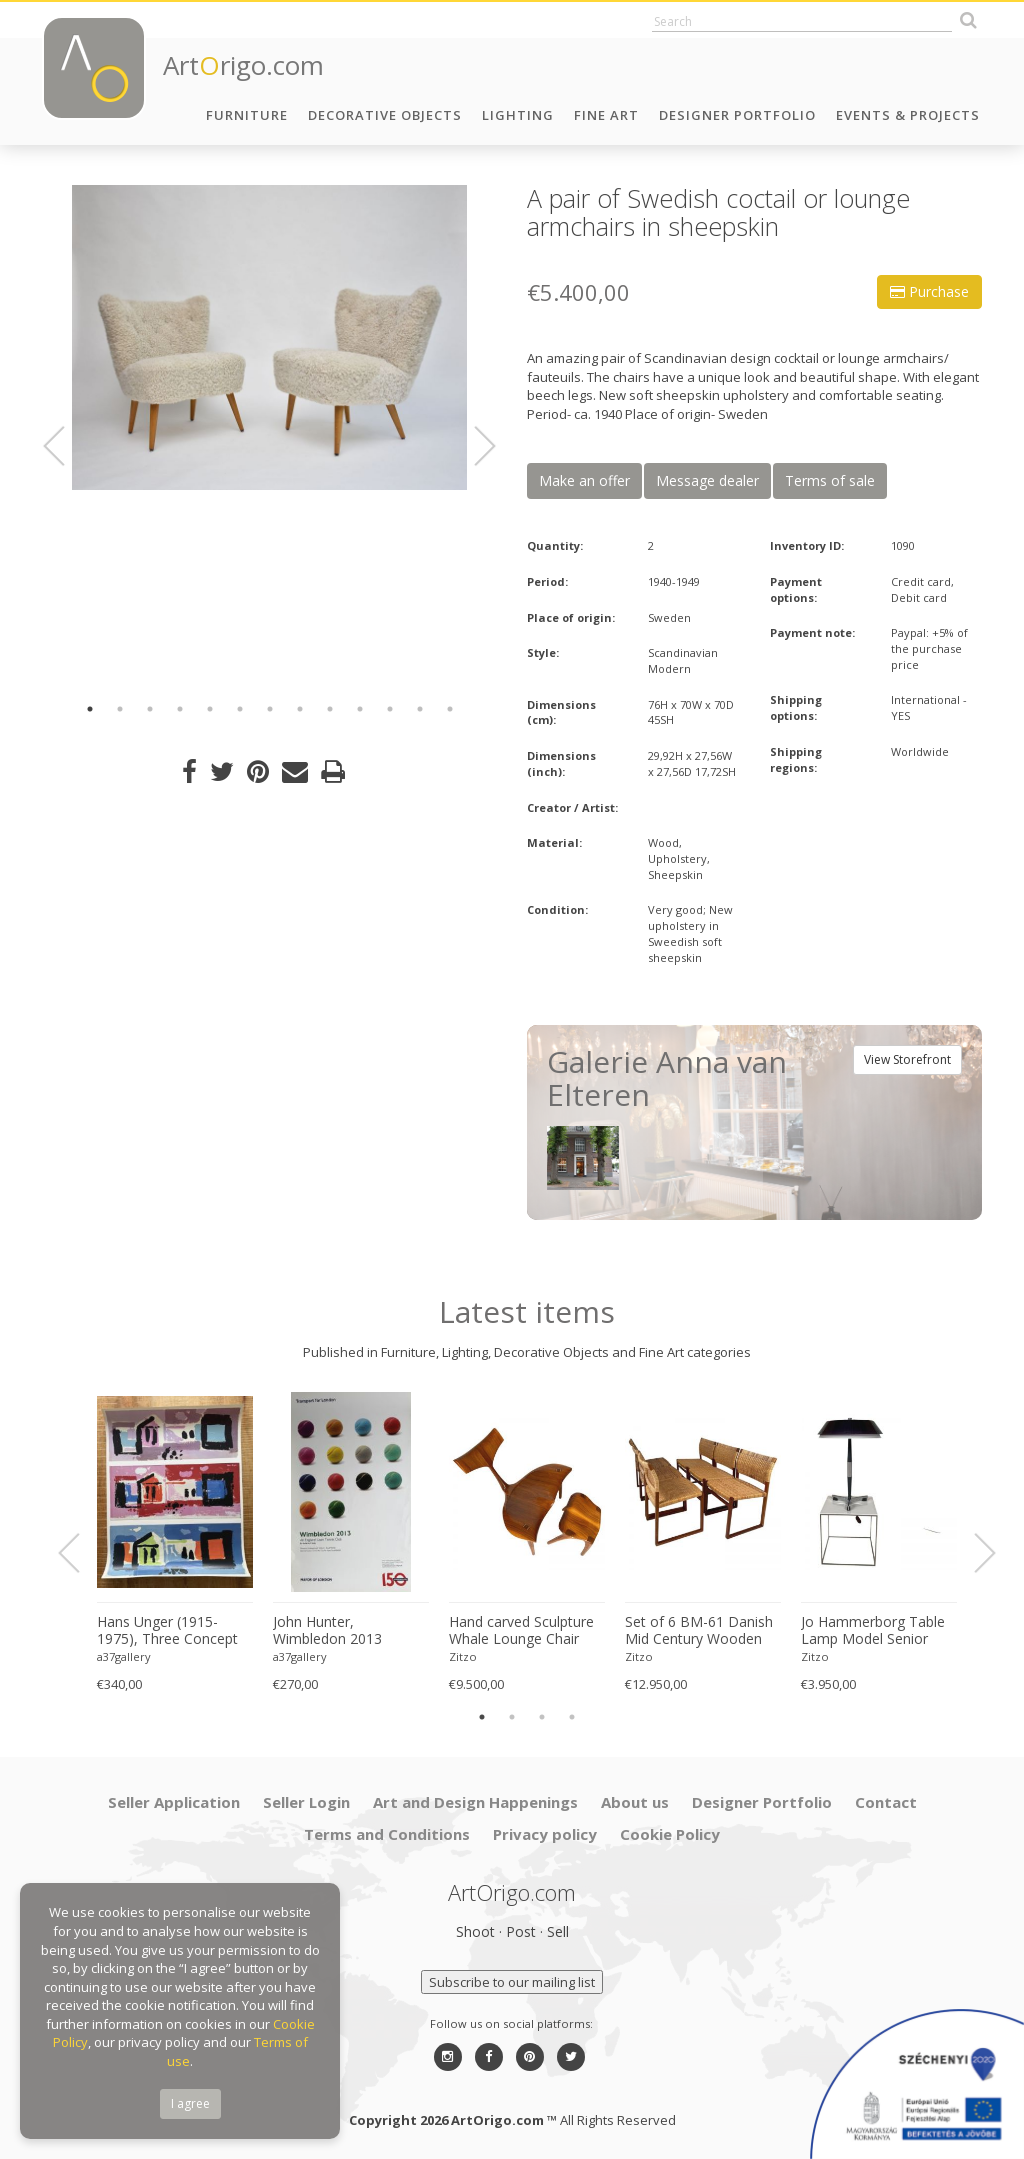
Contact (886, 1802)
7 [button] (270, 709)
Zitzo (463, 1656)
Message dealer (707, 480)
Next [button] (473, 446)
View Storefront (907, 1059)
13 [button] (450, 709)
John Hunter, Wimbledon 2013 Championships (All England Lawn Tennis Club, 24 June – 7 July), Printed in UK (344, 1631)
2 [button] (120, 709)
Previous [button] (66, 446)
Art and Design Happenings (475, 1802)
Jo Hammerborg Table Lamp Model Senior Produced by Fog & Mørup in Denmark (873, 1631)
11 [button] (390, 709)
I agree (190, 2103)
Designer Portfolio (737, 115)
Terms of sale (830, 480)
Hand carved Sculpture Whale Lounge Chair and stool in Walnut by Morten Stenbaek (521, 1631)
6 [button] (240, 709)
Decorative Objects (385, 115)
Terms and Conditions (387, 1834)
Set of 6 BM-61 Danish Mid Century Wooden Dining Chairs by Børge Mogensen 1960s (699, 1631)
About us (635, 1802)
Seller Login (306, 1802)
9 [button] (330, 709)
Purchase (929, 291)
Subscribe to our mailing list (512, 1982)
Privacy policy (545, 1834)
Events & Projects (908, 115)
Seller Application (174, 1802)
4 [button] (180, 709)
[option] (269, 337)
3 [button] (150, 709)
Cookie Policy (670, 1834)
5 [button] (210, 709)
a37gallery (124, 1656)
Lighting (518, 115)
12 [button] (420, 709)
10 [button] (360, 709)
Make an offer (584, 480)
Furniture (247, 115)
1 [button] (90, 709)
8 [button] (300, 709)
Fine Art (606, 115)
